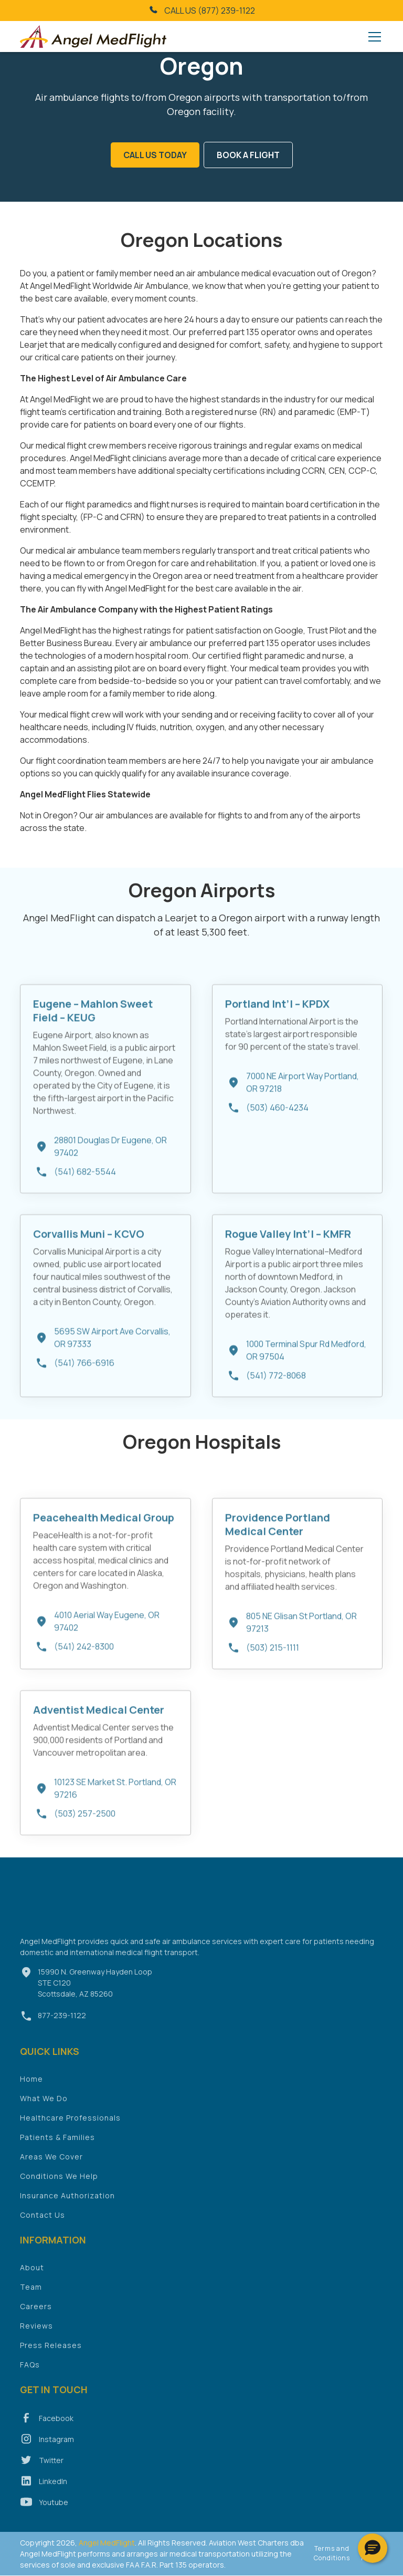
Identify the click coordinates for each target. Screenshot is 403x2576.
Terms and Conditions (332, 2553)
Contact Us (42, 2230)
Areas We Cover (51, 2171)
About (32, 2282)
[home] (93, 36)
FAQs (30, 2379)
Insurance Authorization (67, 2210)
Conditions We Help (59, 2191)
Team (31, 2302)
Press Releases (51, 2360)
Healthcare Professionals (70, 2132)
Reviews (36, 2340)
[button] (372, 36)
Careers (36, 2321)
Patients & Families (57, 2152)
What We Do (44, 2113)
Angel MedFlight (106, 2543)
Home (31, 2094)
